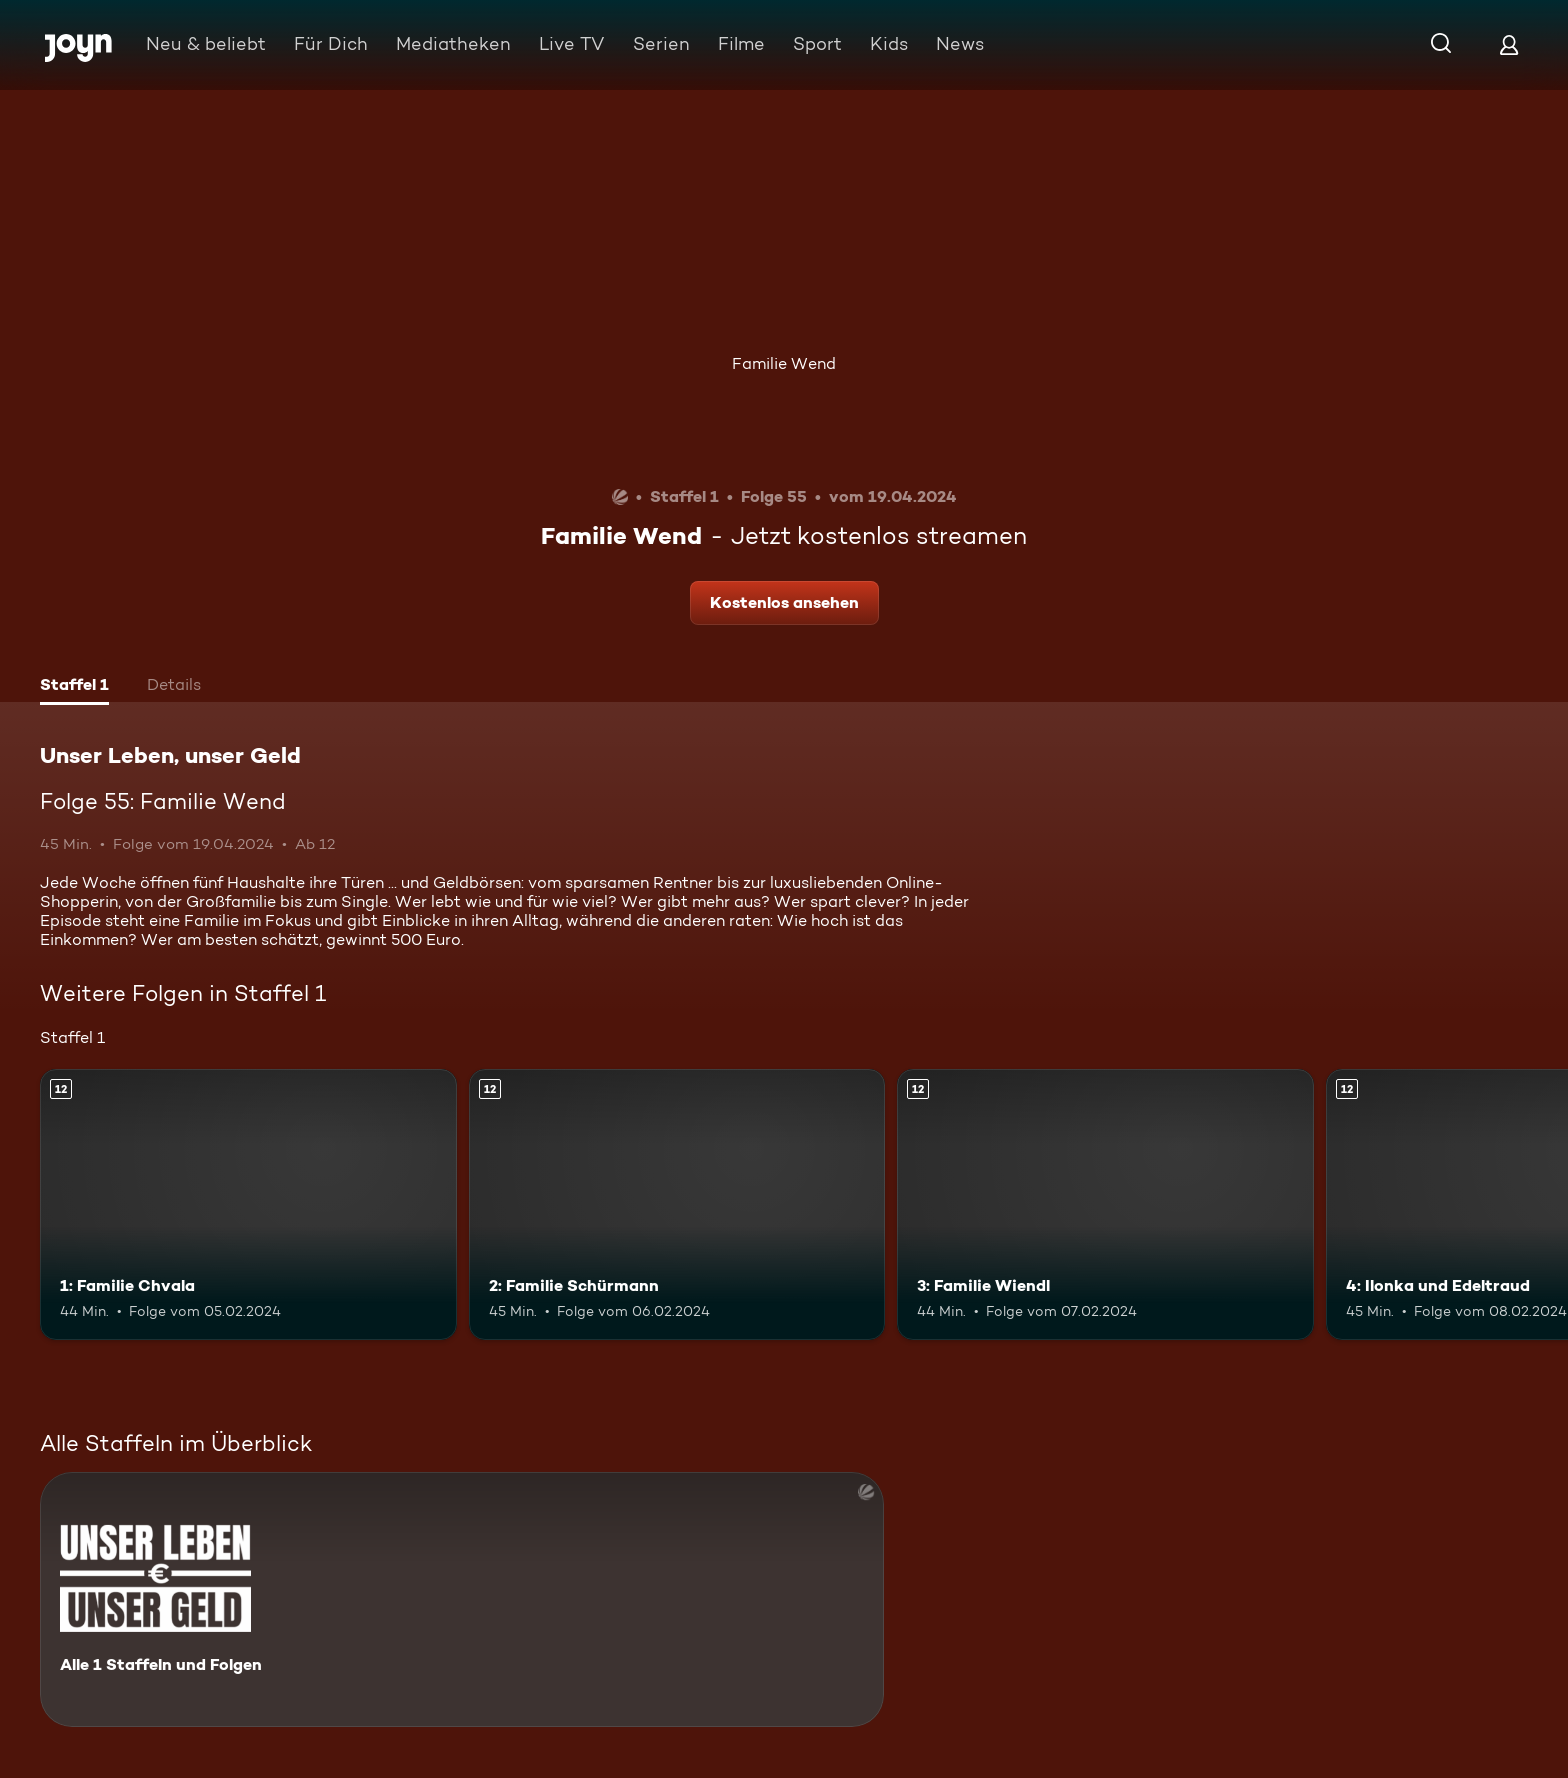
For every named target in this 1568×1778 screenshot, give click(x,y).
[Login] (1509, 44)
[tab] (74, 687)
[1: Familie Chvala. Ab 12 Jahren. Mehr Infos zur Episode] (248, 1204)
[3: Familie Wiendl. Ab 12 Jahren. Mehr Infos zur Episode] (1105, 1204)
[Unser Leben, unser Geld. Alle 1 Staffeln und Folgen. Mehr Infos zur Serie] (462, 1599)
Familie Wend (784, 363)
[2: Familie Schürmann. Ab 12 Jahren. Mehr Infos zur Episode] (677, 1204)
